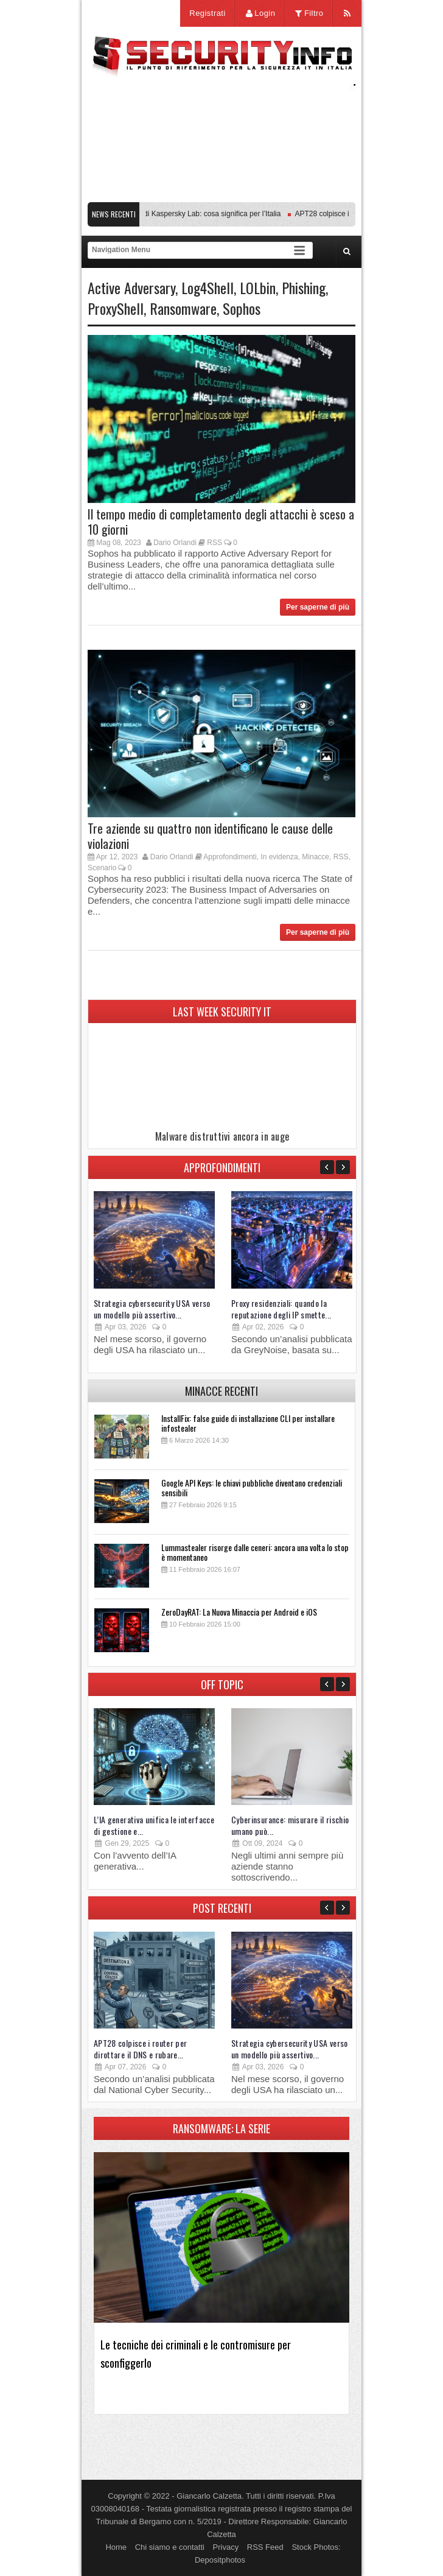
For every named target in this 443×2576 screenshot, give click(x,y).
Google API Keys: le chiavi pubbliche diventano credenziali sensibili (251, 1487)
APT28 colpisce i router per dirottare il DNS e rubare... (140, 2048)
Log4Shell (207, 287)
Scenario (102, 868)
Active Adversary (131, 287)
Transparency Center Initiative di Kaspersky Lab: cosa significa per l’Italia (167, 213)
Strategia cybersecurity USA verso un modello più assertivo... (152, 1309)
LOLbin (258, 287)
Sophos (241, 308)
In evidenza (279, 857)
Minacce (315, 857)
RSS (214, 542)
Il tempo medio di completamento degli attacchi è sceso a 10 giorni (221, 521)
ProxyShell (116, 308)
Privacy (226, 2547)
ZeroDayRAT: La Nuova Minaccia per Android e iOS (239, 1611)
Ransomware (183, 308)
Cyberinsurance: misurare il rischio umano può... (290, 1825)
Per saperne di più (317, 607)
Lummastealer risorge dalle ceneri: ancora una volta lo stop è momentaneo (255, 1552)
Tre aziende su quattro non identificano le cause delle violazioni (210, 836)
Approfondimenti (229, 857)
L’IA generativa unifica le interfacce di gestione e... (154, 1825)
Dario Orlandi (175, 542)
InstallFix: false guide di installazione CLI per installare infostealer (248, 1423)
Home (116, 2547)
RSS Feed (265, 2547)
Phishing (304, 287)
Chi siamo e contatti (169, 2547)
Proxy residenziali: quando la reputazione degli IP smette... (281, 1309)
